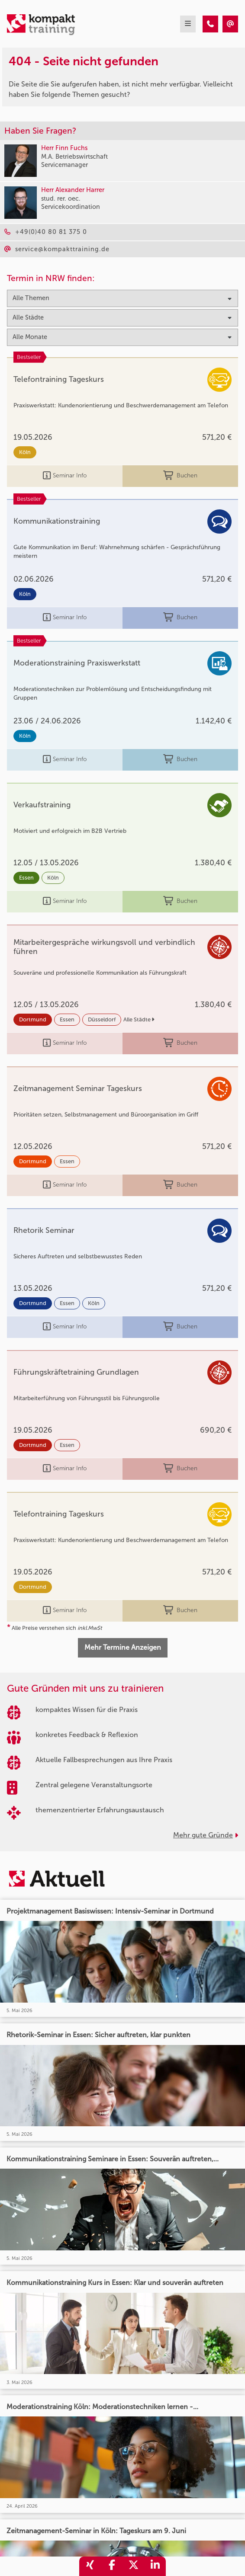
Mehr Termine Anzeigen (122, 1647)
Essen (26, 877)
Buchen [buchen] (180, 475)
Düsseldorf (102, 1019)
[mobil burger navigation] (188, 24)
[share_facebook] (111, 2566)
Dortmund (32, 1019)
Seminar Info (65, 475)
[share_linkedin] (155, 2566)
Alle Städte (138, 1019)
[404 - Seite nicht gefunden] (210, 24)
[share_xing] (90, 2566)
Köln (25, 452)
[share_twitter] (133, 2566)
